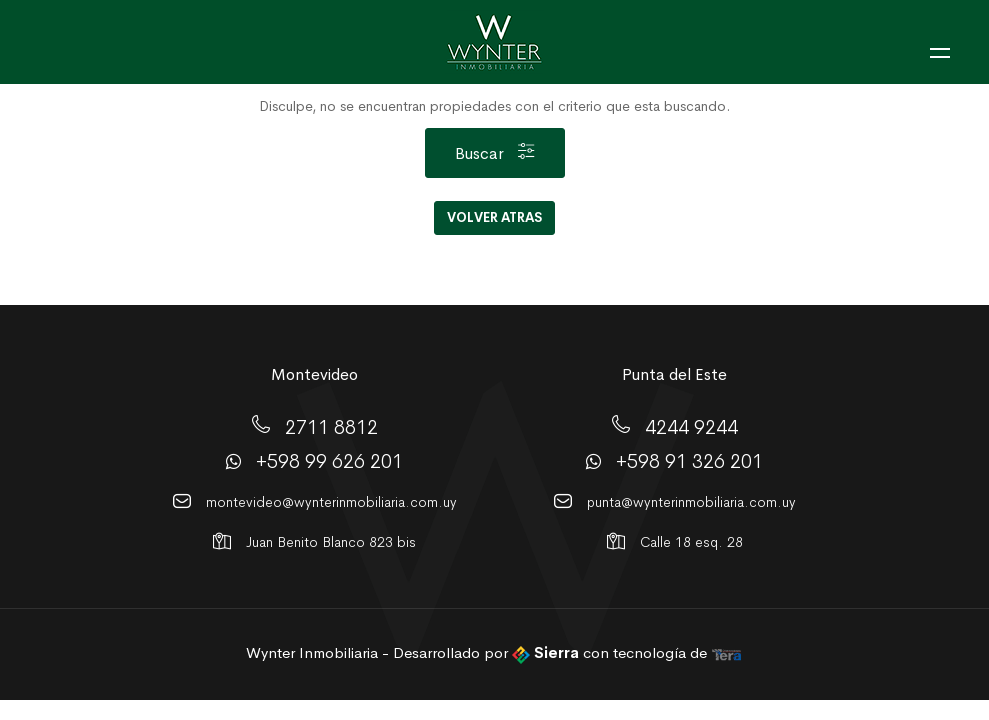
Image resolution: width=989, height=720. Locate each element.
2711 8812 (331, 426)
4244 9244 (691, 426)
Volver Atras (494, 217)
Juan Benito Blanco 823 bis (331, 542)
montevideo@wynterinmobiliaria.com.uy (331, 502)
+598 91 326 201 (689, 461)
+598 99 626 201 (329, 461)
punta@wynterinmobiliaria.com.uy (691, 502)
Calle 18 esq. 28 (691, 542)
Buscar (494, 153)
